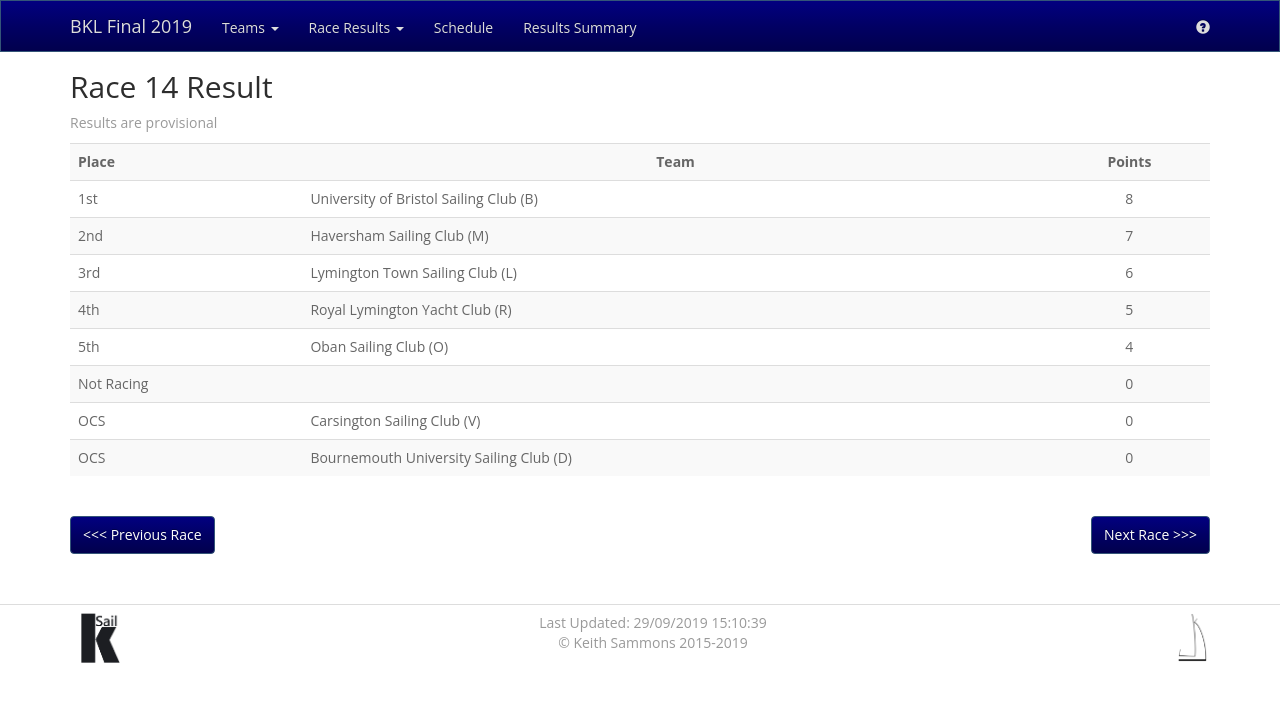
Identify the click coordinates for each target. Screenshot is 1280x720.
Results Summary (579, 27)
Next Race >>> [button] (1150, 534)
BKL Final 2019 (131, 26)
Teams (250, 27)
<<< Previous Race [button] (142, 534)
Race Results (356, 27)
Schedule (463, 27)
